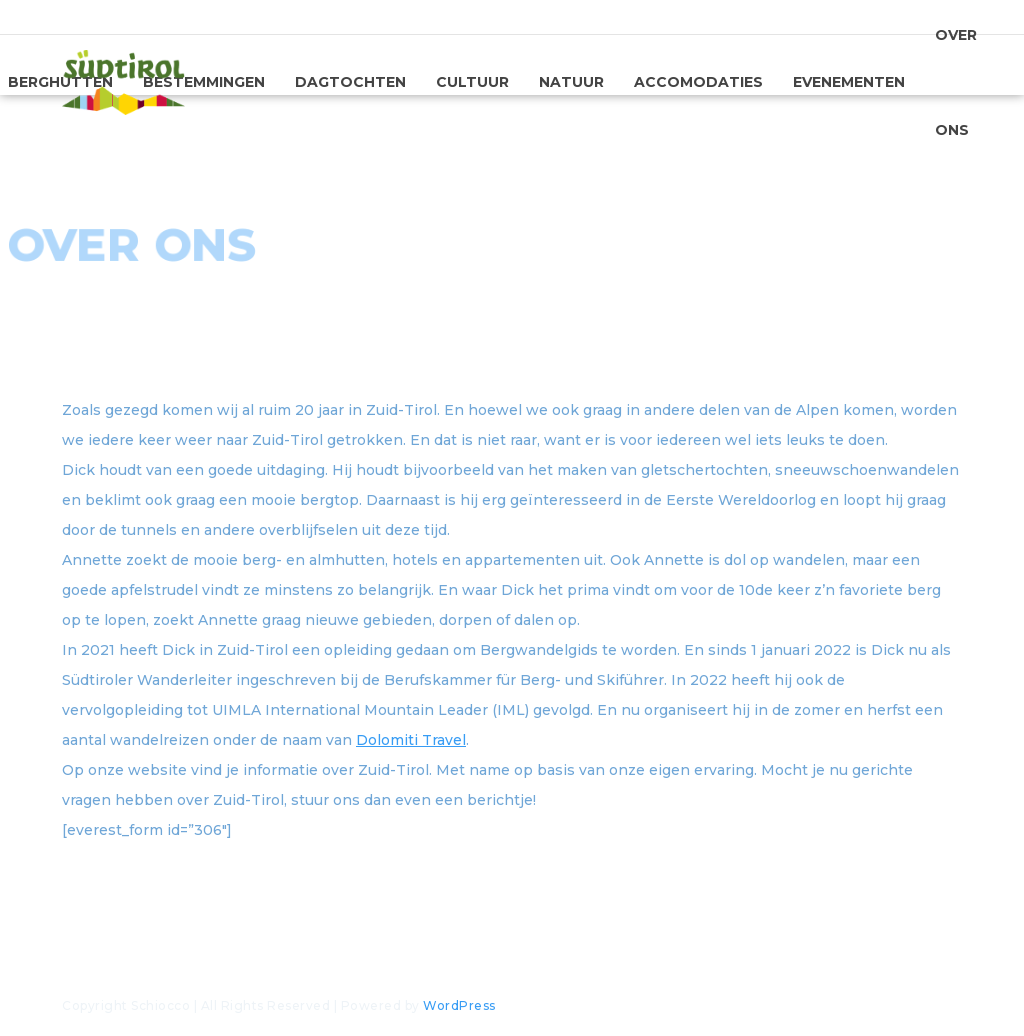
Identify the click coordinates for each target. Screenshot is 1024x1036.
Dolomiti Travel (411, 740)
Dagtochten (350, 82)
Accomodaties (698, 82)
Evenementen (849, 82)
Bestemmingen (204, 82)
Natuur (571, 82)
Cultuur (472, 82)
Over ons (956, 87)
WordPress (459, 1005)
